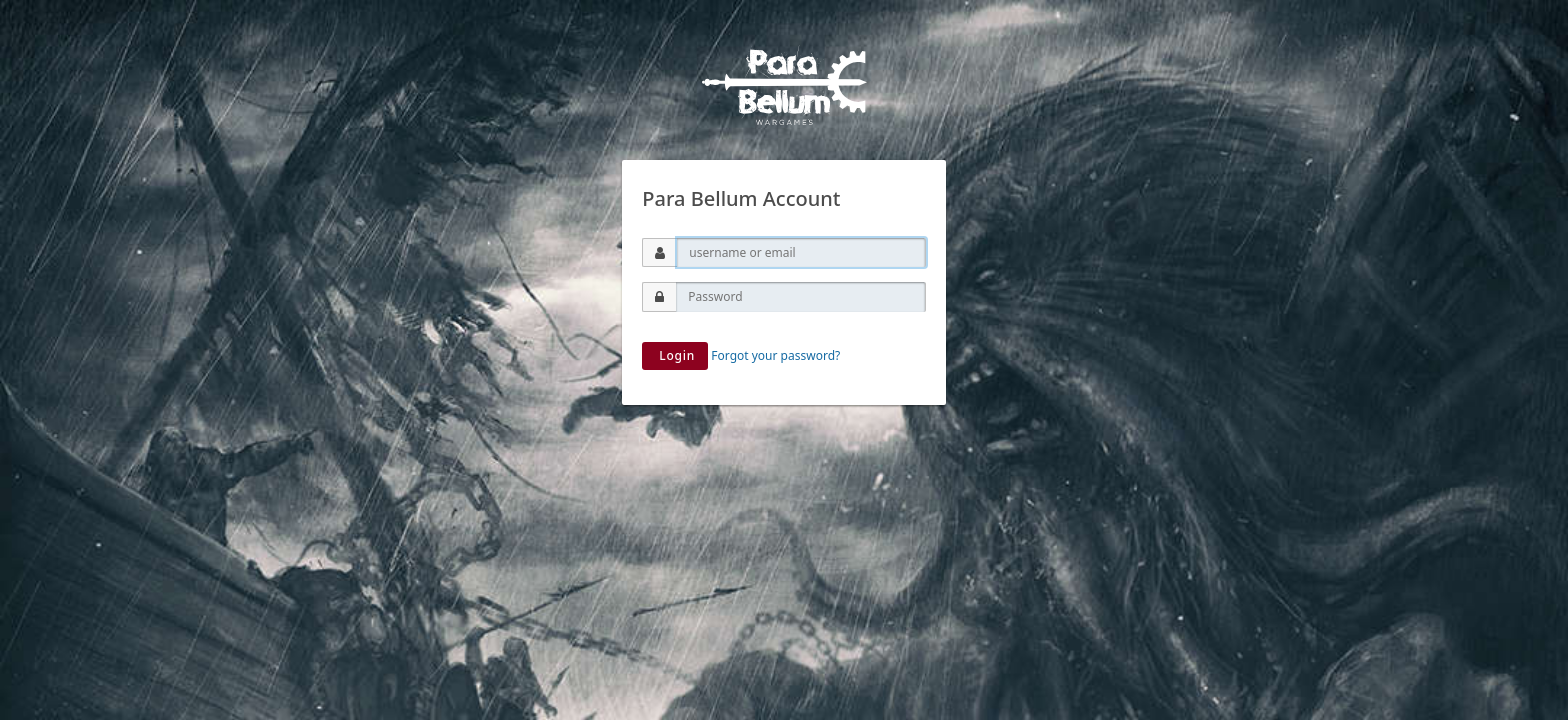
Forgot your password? (775, 355)
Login (675, 355)
